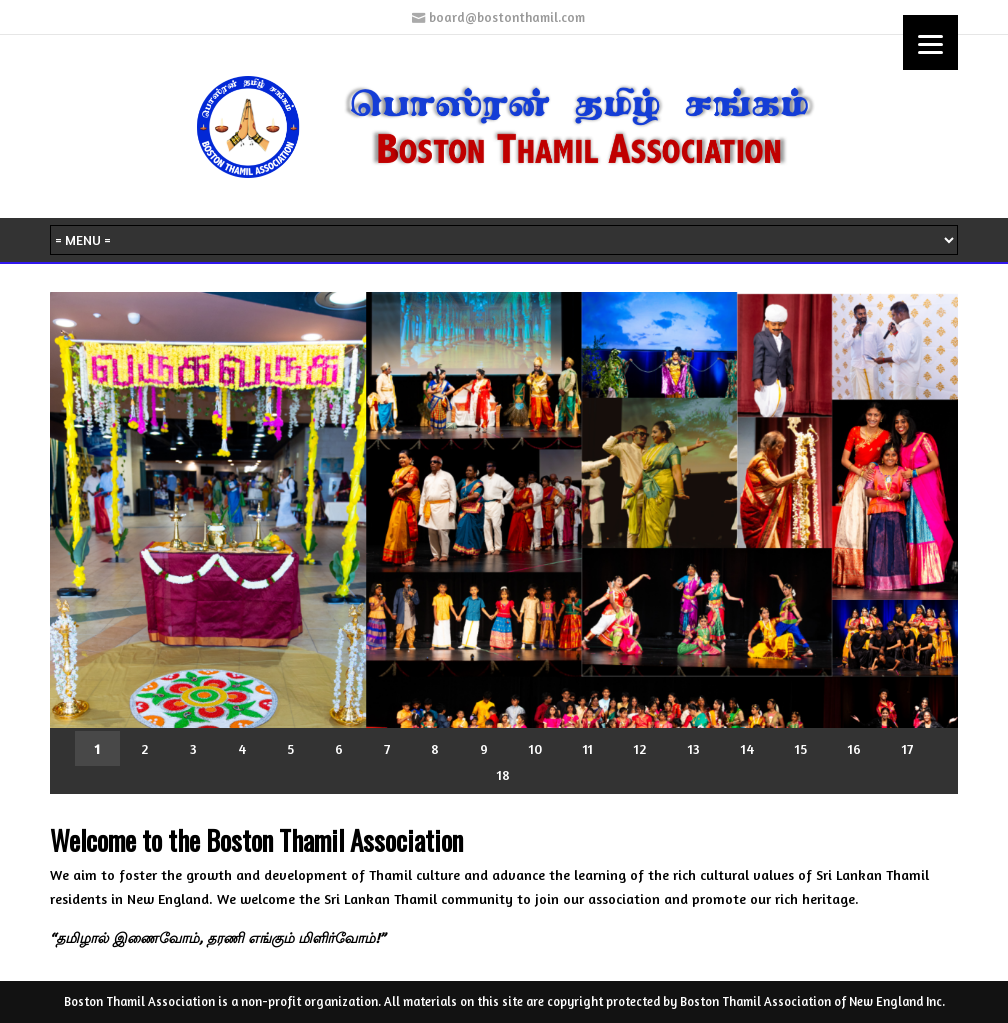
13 (694, 748)
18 (503, 774)
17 (907, 748)
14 (747, 748)
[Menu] (930, 42)
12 (640, 748)
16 (854, 748)
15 (801, 748)
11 (588, 748)
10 (535, 748)
